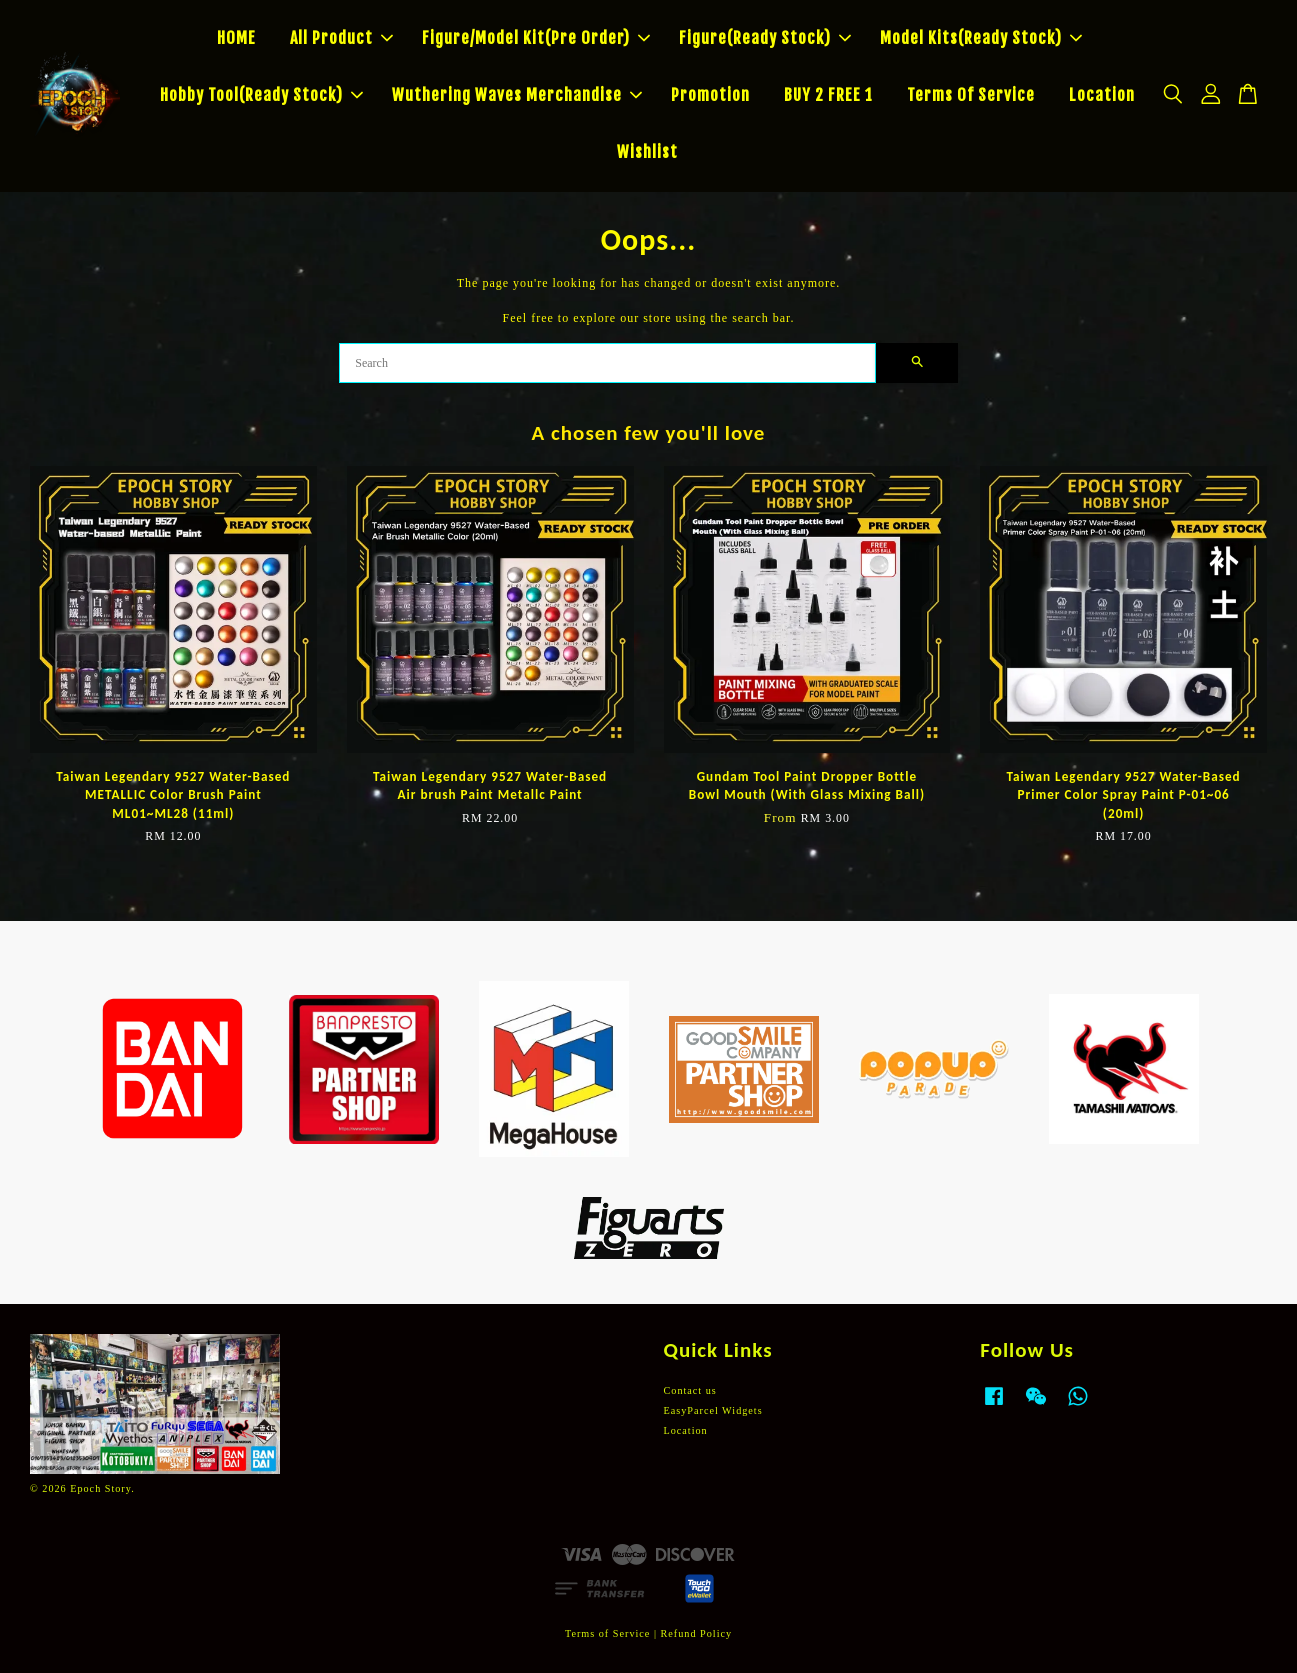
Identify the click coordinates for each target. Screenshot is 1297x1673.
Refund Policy (697, 1633)
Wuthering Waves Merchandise (517, 95)
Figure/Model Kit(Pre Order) (536, 38)
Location (1102, 95)
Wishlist (647, 152)
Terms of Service (607, 1633)
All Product (341, 38)
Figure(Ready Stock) (765, 38)
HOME (236, 38)
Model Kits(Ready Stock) (981, 38)
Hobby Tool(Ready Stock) (261, 95)
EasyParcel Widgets (713, 1410)
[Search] (607, 363)
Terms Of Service (971, 95)
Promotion (710, 95)
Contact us (690, 1390)
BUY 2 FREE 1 (828, 95)
